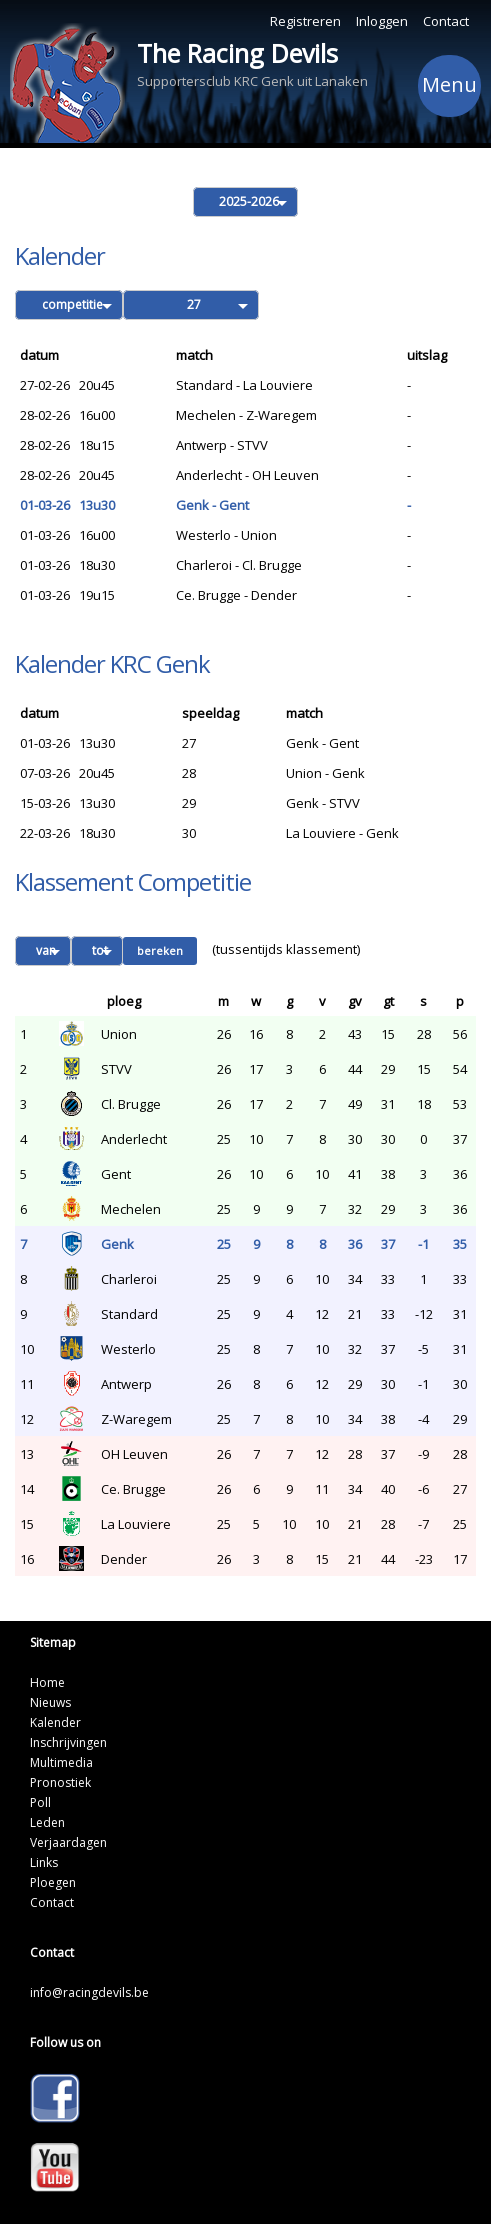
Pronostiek (60, 1782)
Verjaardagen (68, 1842)
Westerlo (128, 1349)
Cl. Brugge (131, 1104)
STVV (116, 1069)
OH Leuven (134, 1454)
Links (44, 1862)
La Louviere (136, 1524)
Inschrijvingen (68, 1742)
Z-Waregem (136, 1419)
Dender (124, 1559)
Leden (47, 1822)
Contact (446, 21)
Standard (129, 1314)
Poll (40, 1802)
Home (47, 1682)
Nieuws (50, 1702)
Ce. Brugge (133, 1489)
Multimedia (61, 1762)
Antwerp (126, 1384)
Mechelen (131, 1209)
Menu (449, 88)
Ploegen (53, 1882)
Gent (116, 1174)
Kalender (55, 1722)
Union (119, 1034)
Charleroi (129, 1279)
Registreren (305, 21)
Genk (117, 1244)
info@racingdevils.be (89, 1992)
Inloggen (382, 21)
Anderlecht (134, 1139)
